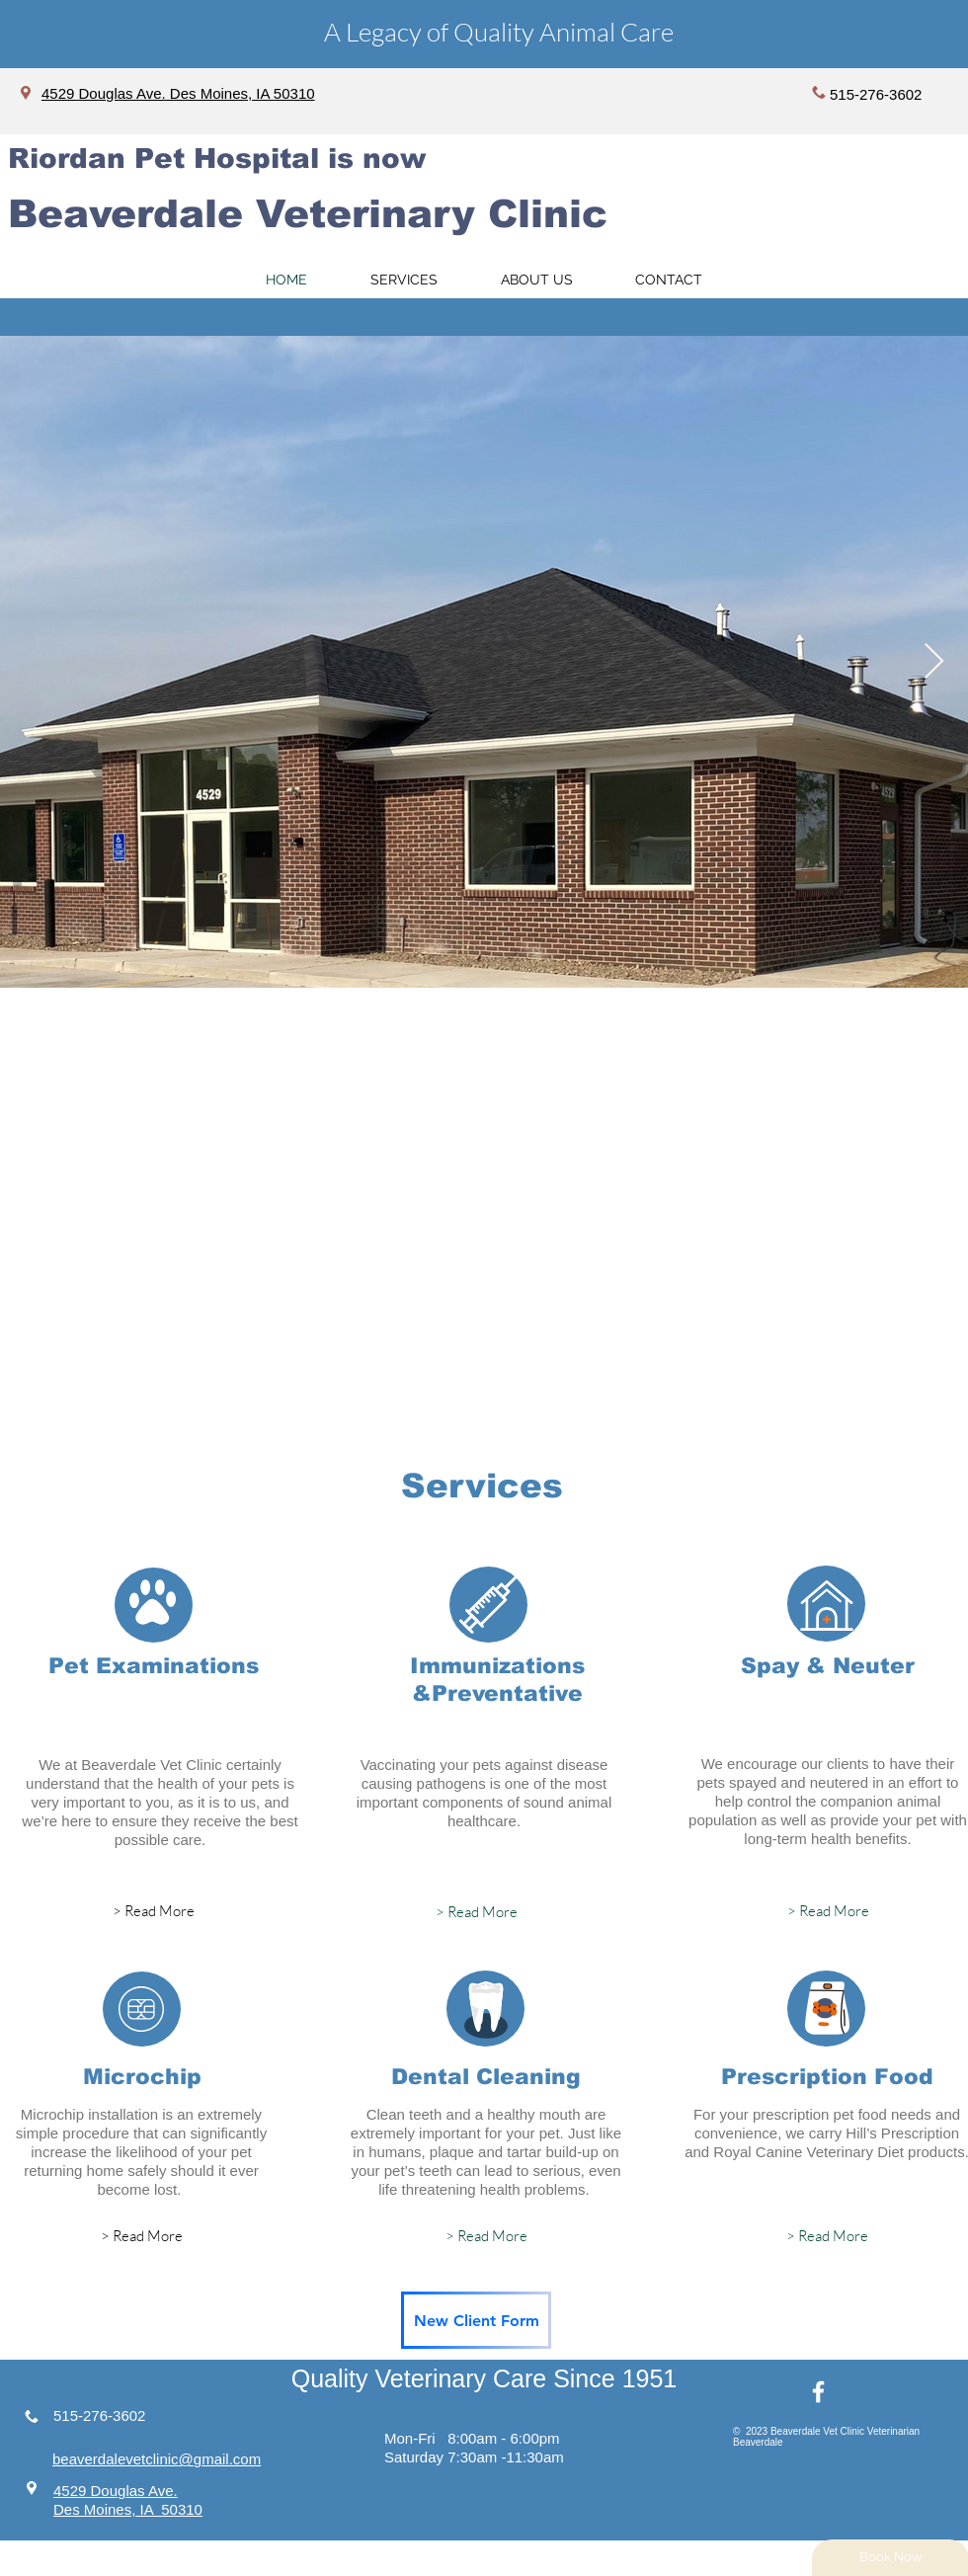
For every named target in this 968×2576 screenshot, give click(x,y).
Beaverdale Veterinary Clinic (307, 214)
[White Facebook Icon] (818, 2391)
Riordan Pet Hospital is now (217, 158)
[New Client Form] (476, 2320)
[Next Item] (934, 662)
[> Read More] (153, 1910)
